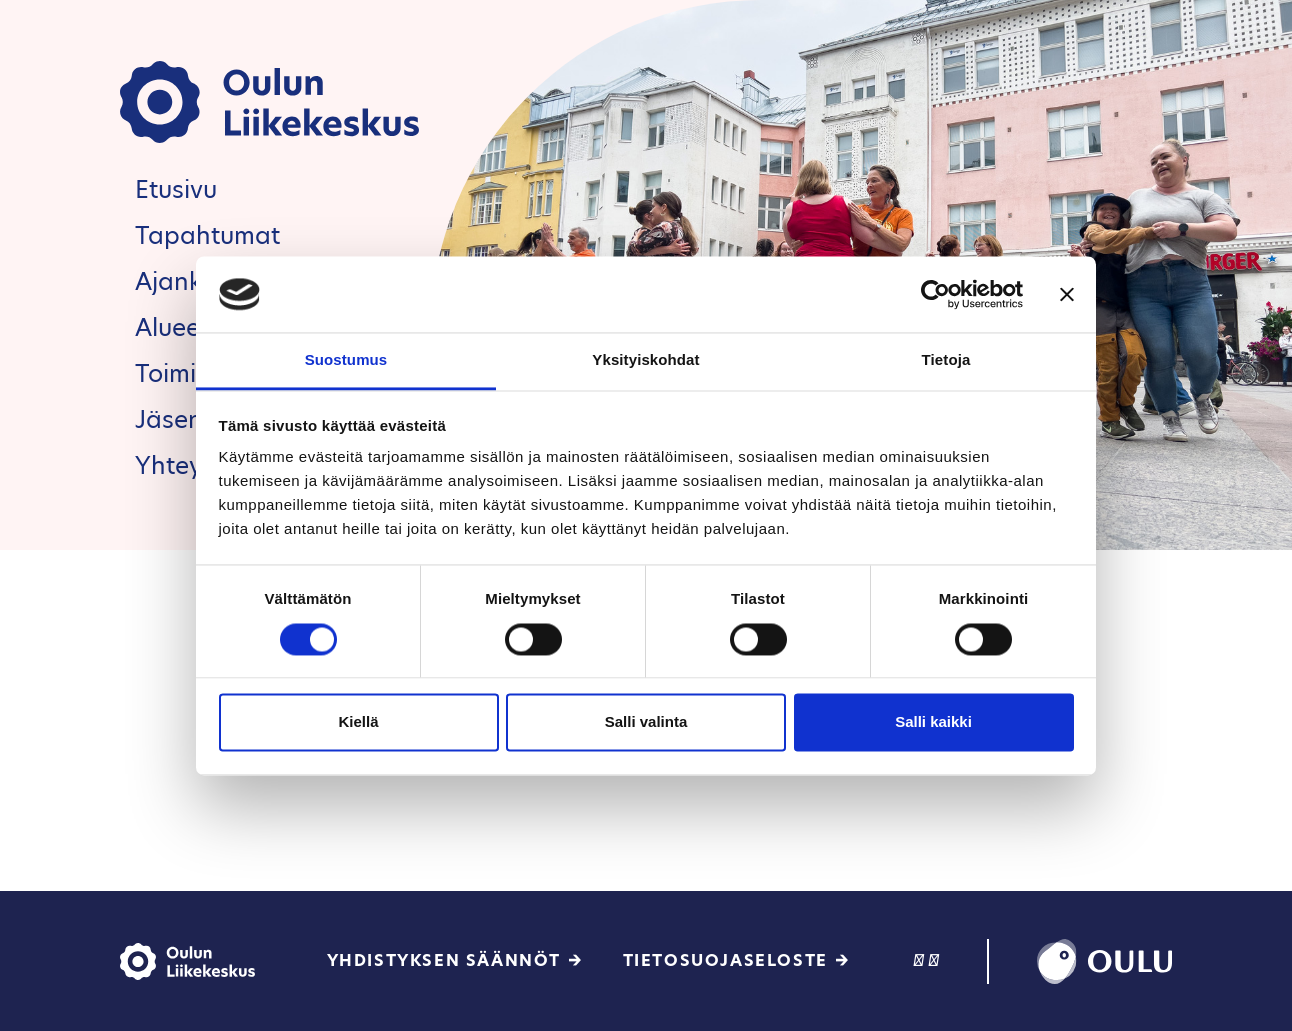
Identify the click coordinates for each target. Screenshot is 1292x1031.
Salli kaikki (933, 722)
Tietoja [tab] (946, 360)
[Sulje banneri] (1067, 294)
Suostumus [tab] (346, 360)
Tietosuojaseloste (725, 960)
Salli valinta (646, 722)
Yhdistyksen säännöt (444, 960)
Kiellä (358, 722)
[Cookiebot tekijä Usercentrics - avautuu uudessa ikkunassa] (935, 294)
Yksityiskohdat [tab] (645, 360)
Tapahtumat (207, 235)
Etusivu (176, 189)
